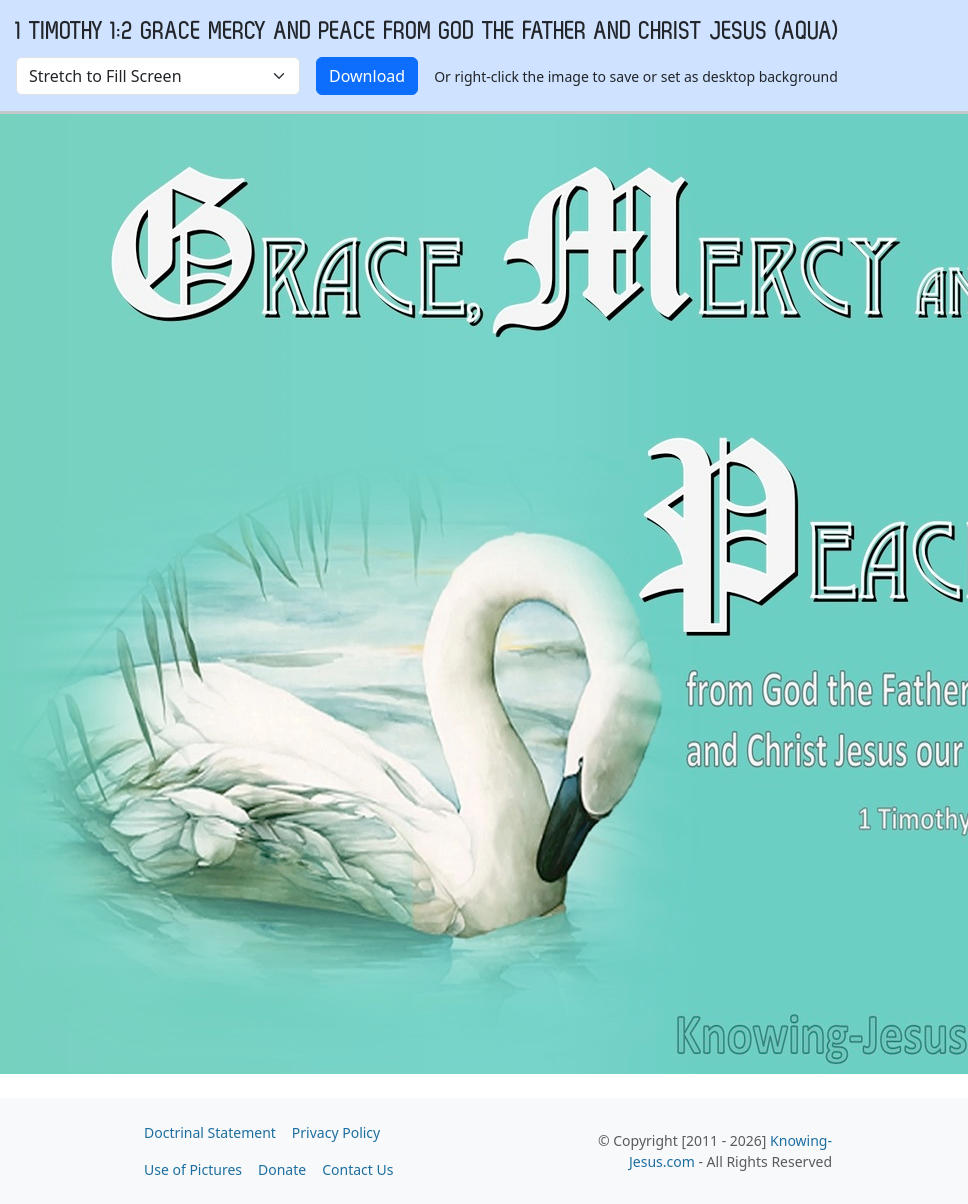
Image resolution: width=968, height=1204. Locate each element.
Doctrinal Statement (210, 1132)
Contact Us (357, 1169)
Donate (282, 1169)
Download (367, 76)
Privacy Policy (336, 1132)
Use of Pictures (193, 1169)
